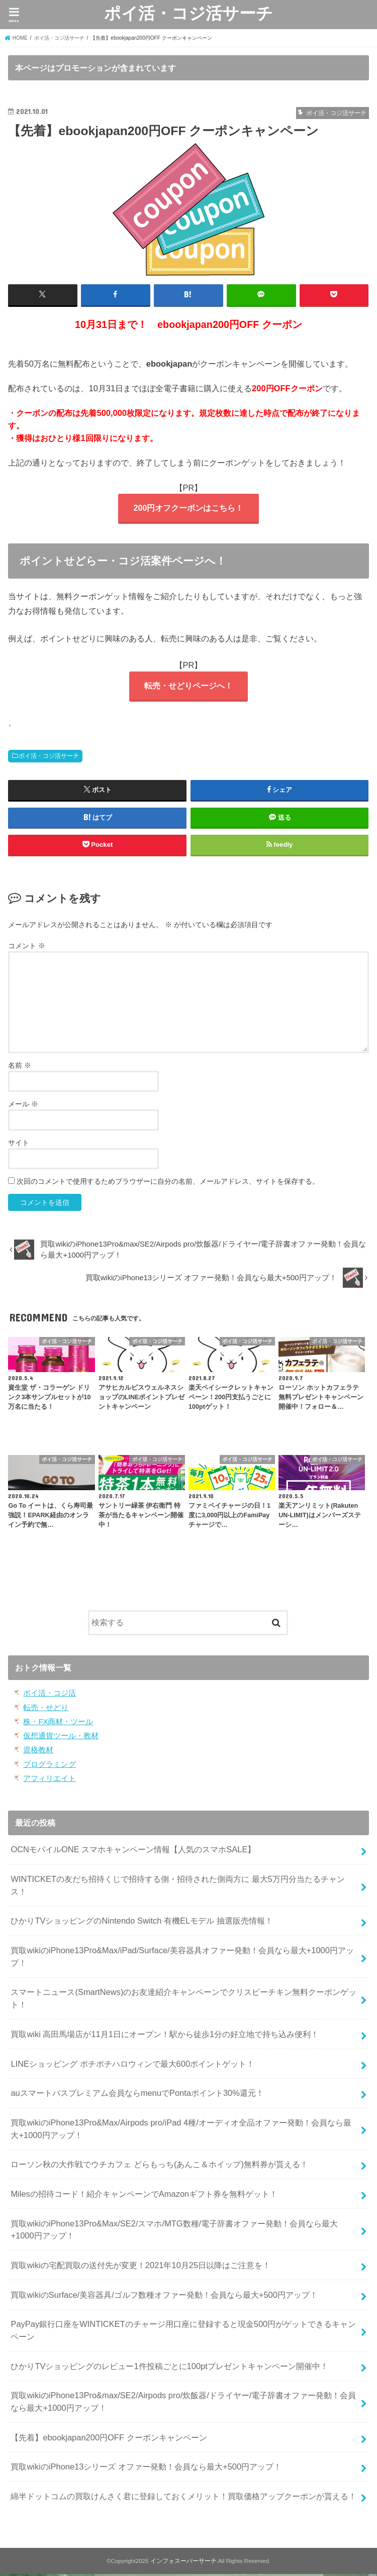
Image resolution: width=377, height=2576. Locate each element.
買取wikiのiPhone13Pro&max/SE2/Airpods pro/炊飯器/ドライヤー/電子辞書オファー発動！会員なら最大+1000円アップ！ (183, 2403)
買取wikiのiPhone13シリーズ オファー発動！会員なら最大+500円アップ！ (146, 2468)
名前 (19, 1067)
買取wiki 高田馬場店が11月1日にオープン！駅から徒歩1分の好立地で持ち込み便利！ (165, 2035)
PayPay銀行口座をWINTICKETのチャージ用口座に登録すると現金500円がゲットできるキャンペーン (183, 2332)
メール (23, 1106)
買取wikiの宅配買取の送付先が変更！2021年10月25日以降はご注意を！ (140, 2266)
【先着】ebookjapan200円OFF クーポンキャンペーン (109, 2438)
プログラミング (49, 1766)
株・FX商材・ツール (58, 1723)
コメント (26, 948)
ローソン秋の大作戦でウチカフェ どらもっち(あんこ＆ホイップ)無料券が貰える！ (159, 2166)
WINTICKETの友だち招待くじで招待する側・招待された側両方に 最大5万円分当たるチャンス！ (177, 1887)
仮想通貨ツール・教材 (61, 1738)
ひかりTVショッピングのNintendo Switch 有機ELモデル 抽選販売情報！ (141, 1922)
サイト (18, 1145)
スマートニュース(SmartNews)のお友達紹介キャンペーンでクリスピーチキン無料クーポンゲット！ (183, 2000)
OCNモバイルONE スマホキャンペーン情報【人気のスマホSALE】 (133, 1851)
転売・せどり (45, 1709)
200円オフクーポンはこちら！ (188, 507)
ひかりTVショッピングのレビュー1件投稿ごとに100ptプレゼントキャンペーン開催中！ (169, 2367)
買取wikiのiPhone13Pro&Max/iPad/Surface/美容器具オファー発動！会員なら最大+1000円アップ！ (182, 1958)
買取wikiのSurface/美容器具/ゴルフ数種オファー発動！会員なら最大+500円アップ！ (164, 2296)
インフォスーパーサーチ (183, 2562)
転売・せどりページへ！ (188, 686)
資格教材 (38, 1752)
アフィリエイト (49, 1780)
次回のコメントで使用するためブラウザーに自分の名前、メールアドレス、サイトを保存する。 (168, 1183)
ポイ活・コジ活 (49, 1695)
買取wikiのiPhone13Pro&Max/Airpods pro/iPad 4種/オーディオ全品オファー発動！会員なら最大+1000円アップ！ (181, 2130)
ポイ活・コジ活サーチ (188, 13)
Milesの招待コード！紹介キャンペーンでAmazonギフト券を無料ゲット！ (144, 2195)
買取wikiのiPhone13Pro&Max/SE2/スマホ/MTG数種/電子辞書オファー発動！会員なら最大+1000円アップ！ (174, 2231)
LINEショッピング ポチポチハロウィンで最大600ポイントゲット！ (132, 2065)
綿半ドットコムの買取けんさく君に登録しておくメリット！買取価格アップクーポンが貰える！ (183, 2498)
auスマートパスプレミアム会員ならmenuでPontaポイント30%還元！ (137, 2094)
